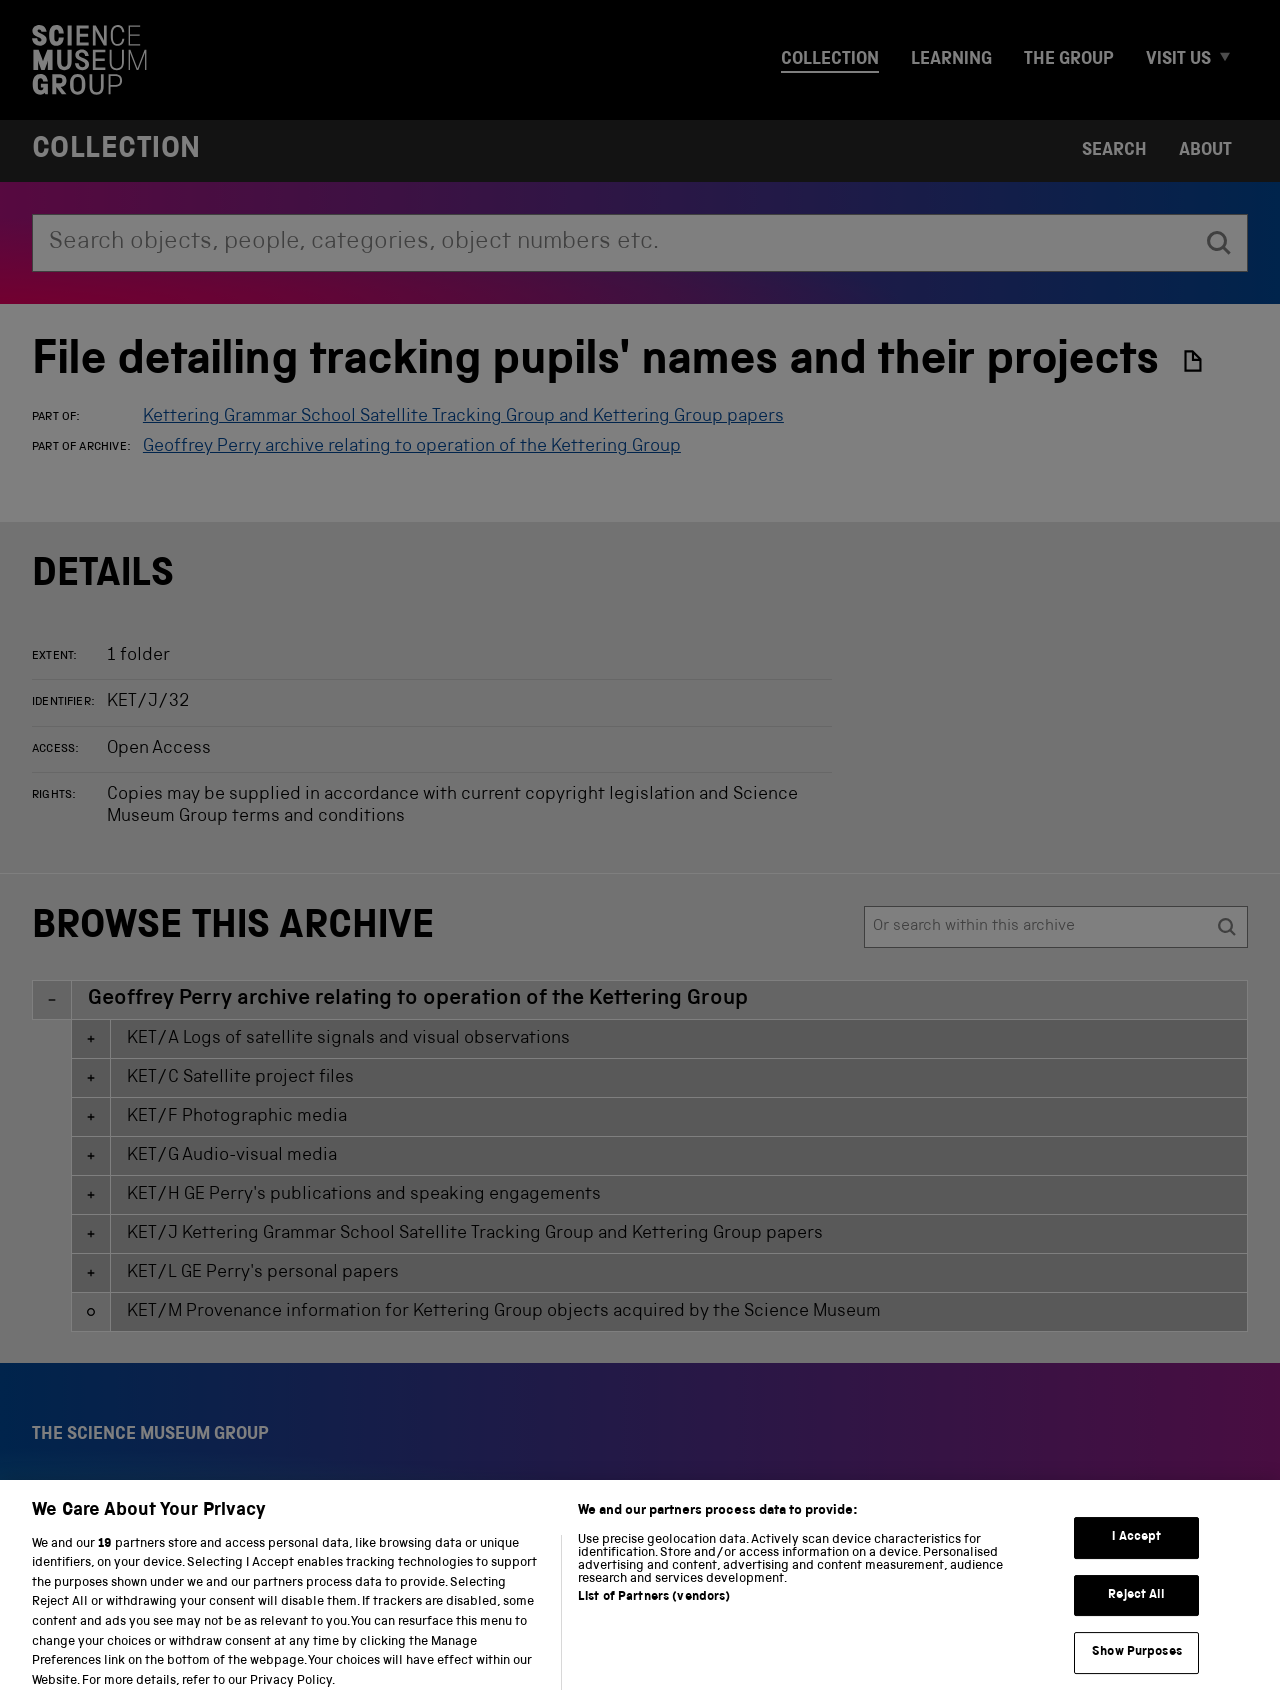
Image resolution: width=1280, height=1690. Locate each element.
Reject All (1136, 1605)
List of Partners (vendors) (654, 1608)
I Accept (1136, 1548)
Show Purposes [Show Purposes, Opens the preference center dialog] (1137, 1663)
